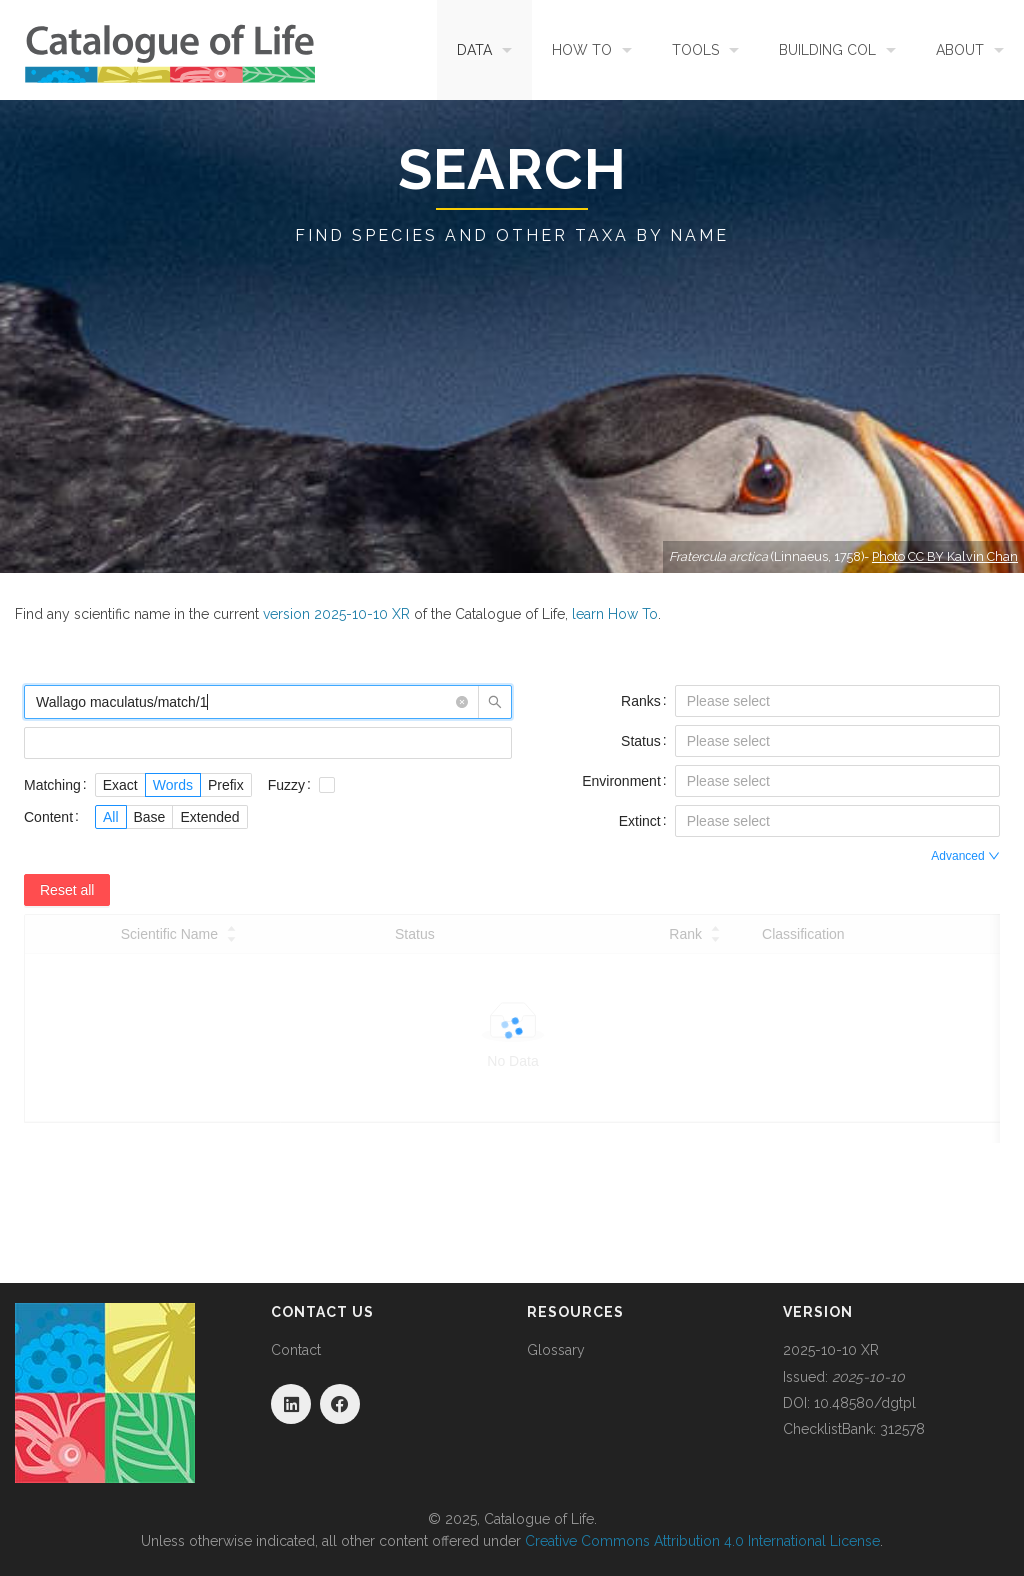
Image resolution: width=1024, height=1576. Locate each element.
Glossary (556, 1350)
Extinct (640, 821)
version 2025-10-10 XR (336, 614)
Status (641, 741)
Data (474, 50)
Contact (296, 1350)
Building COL (827, 50)
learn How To (615, 614)
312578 (902, 1429)
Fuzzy (286, 785)
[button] (462, 702)
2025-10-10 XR (831, 1350)
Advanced (965, 856)
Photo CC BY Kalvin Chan (945, 556)
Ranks (641, 701)
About (960, 50)
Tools (695, 50)
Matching (52, 785)
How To (582, 50)
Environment (621, 781)
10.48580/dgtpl (865, 1403)
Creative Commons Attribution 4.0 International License (702, 1541)
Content (48, 817)
